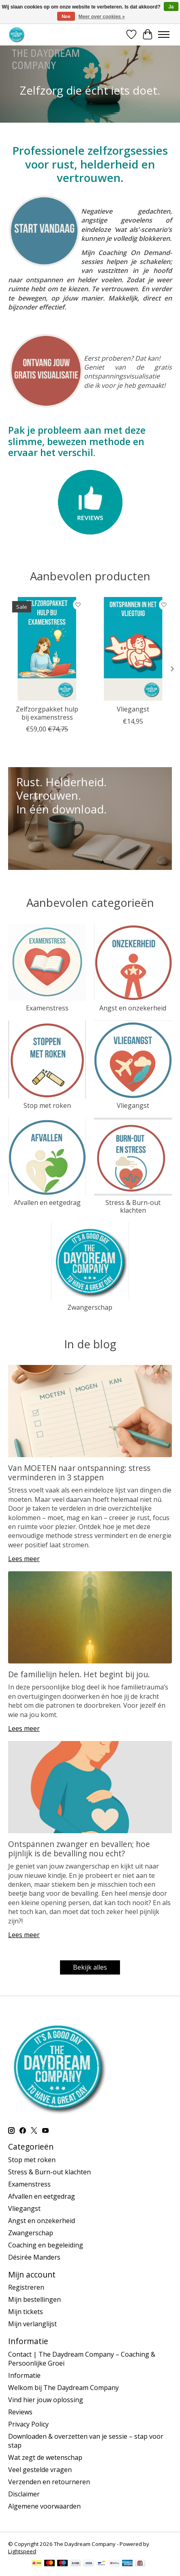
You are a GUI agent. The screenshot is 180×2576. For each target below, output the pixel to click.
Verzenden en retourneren (49, 2481)
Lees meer (24, 1558)
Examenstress (47, 1008)
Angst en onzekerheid (132, 1008)
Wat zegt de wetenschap (45, 2457)
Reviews (20, 2411)
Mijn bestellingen (34, 2299)
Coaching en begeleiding (45, 2245)
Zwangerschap (89, 1307)
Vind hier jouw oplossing (45, 2399)
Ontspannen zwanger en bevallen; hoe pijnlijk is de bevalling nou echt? (79, 1848)
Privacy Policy (28, 2424)
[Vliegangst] (133, 649)
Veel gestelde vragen (40, 2469)
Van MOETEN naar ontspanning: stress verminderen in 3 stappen (79, 1472)
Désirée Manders (34, 2257)
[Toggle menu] (164, 34)
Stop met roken (47, 1105)
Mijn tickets (25, 2311)
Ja (171, 7)
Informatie (24, 2375)
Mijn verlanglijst (32, 2323)
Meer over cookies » (101, 16)
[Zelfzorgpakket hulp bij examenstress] (47, 649)
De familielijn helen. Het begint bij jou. (79, 1674)
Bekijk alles (90, 1967)
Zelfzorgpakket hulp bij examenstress (47, 713)
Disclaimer (24, 2493)
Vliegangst (133, 709)
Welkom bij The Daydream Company (63, 2387)
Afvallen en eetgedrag (47, 1202)
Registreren (26, 2287)
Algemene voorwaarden (44, 2506)
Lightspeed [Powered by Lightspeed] (22, 2551)
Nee (66, 16)
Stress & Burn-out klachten (133, 1206)
